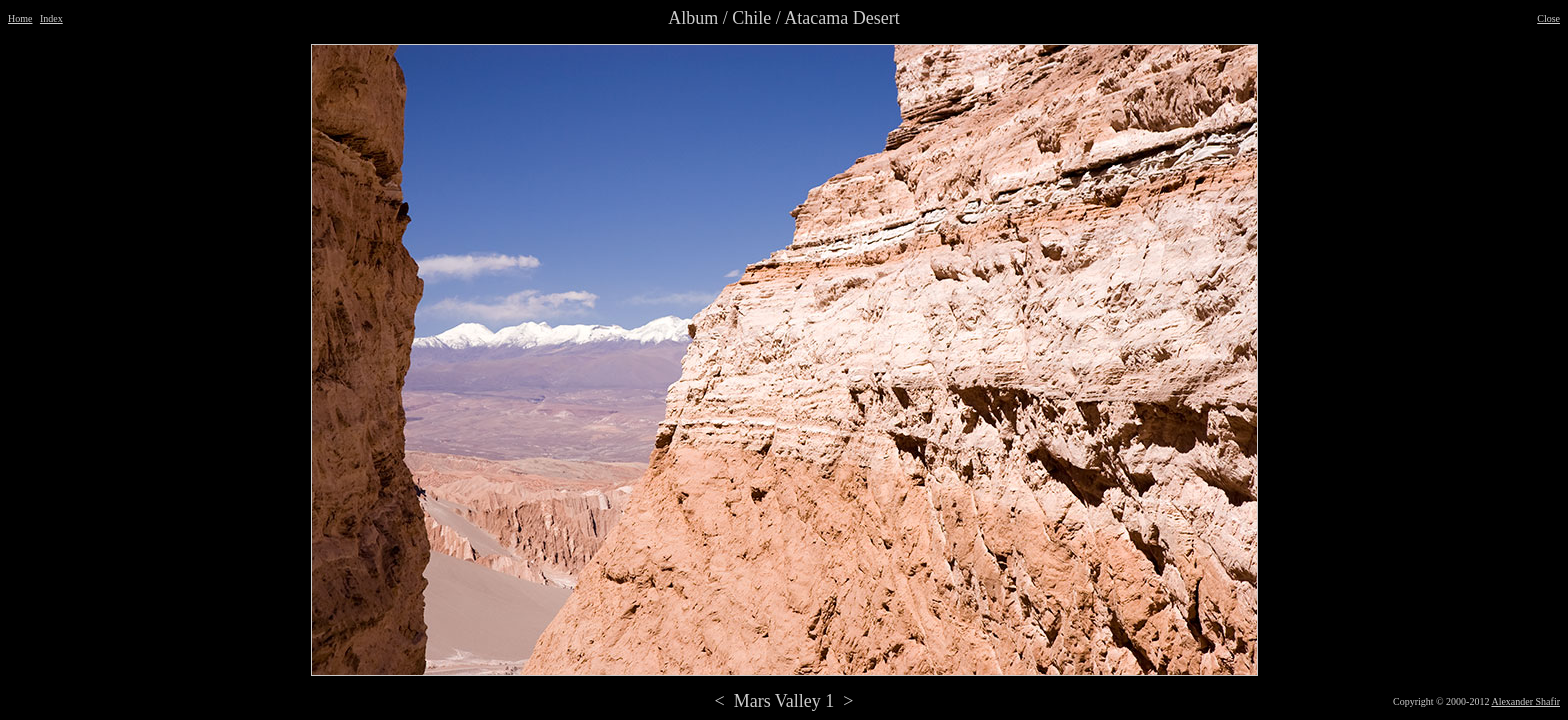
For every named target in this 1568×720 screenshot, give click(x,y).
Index (51, 18)
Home (20, 18)
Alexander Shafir (1525, 701)
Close (1548, 18)
